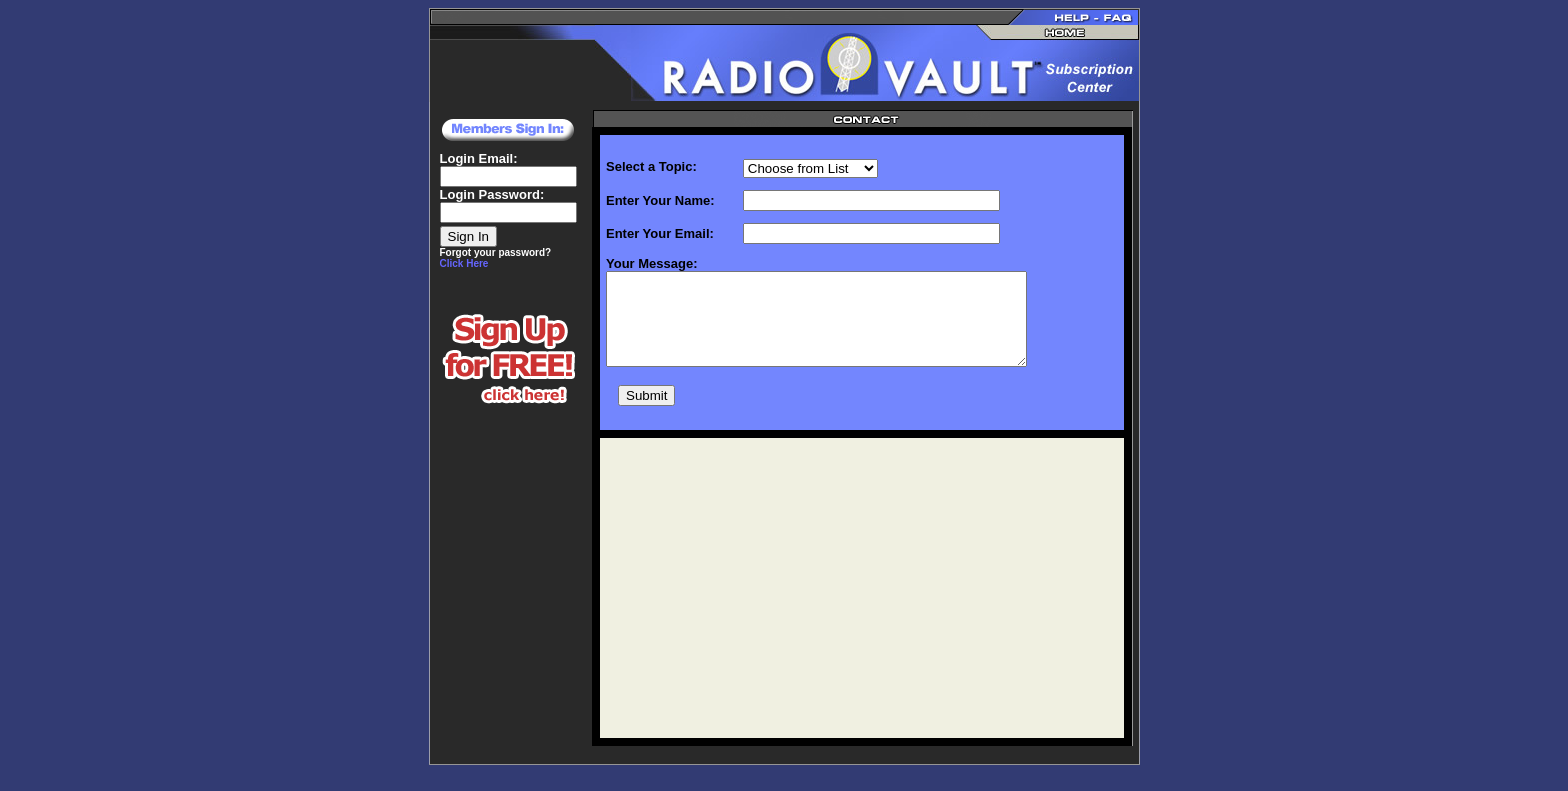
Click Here (464, 263)
